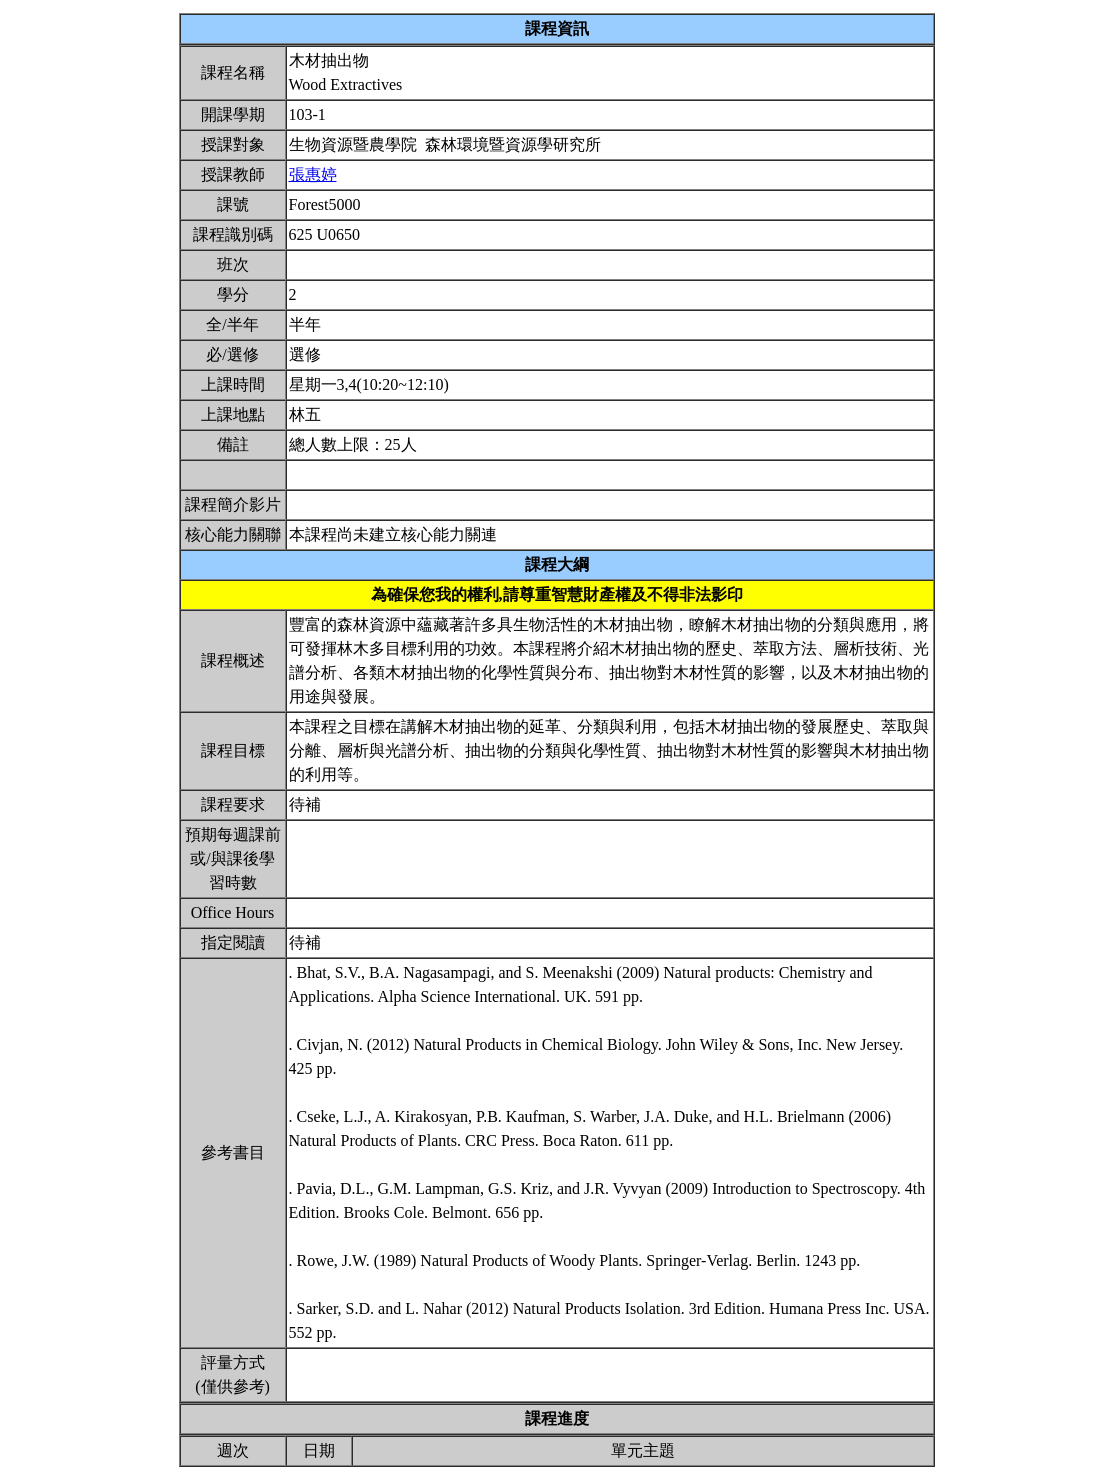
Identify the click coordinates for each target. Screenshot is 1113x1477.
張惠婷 (313, 174)
